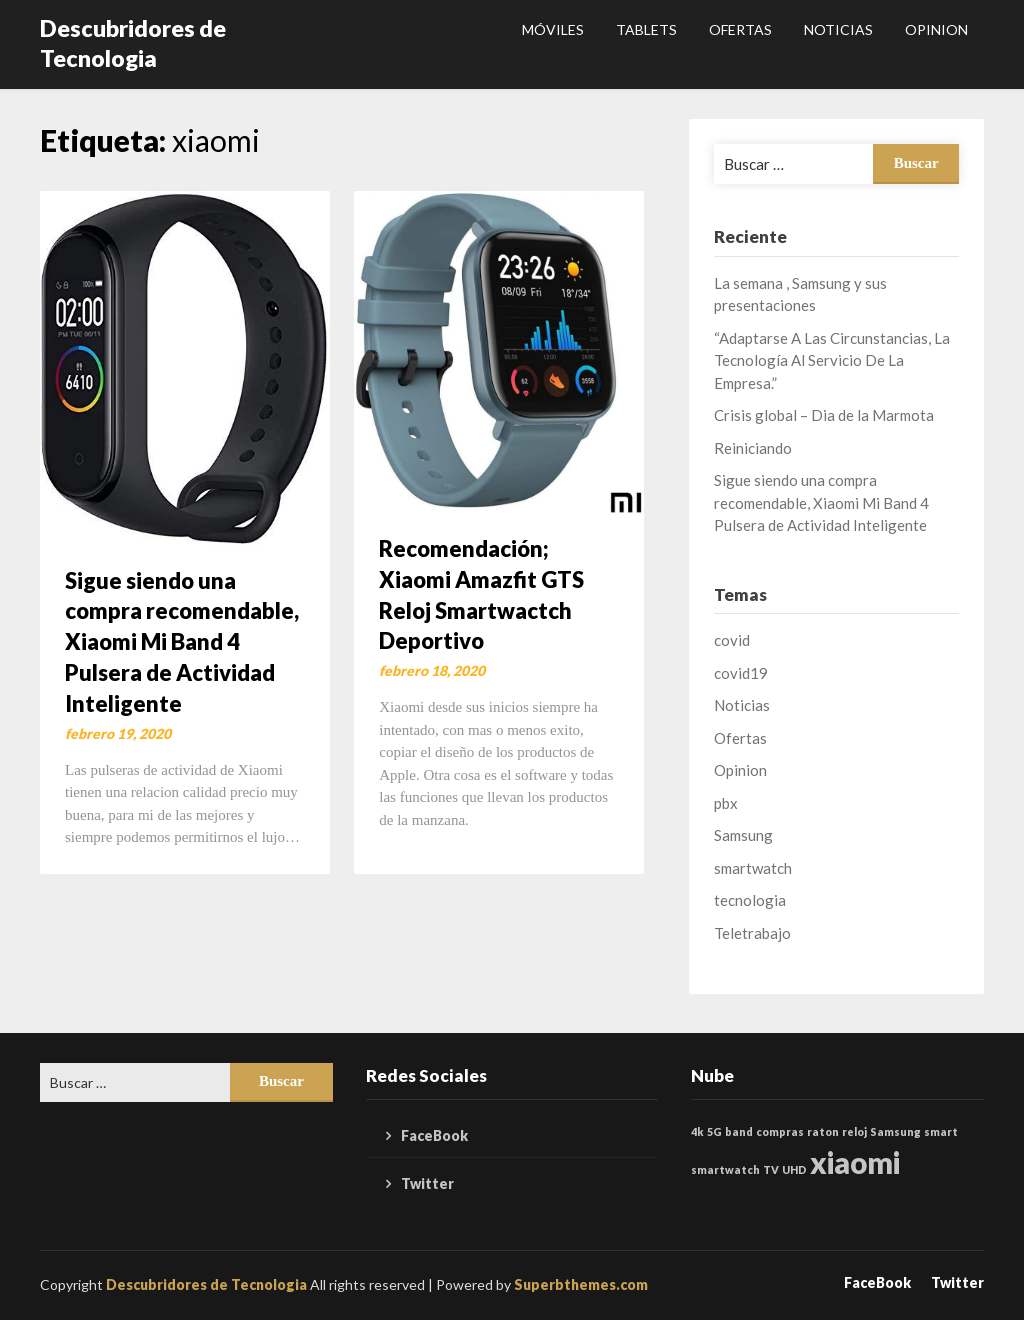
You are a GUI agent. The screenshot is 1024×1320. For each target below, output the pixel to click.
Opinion (936, 29)
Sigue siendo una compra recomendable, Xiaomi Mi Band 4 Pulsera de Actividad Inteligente (182, 642)
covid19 (741, 673)
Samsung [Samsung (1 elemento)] (895, 1131)
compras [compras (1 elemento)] (780, 1131)
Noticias (838, 29)
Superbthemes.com (581, 1284)
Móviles (553, 29)
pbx (726, 803)
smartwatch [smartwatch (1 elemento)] (725, 1169)
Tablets (646, 29)
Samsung (743, 835)
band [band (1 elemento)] (739, 1131)
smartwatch (753, 868)
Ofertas (740, 29)
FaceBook (434, 1135)
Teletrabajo (752, 933)
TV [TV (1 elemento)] (771, 1169)
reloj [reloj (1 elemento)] (854, 1131)
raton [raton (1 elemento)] (823, 1131)
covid (732, 640)
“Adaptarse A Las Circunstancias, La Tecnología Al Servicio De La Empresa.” (832, 360)
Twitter (427, 1183)
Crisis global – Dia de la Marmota (824, 415)
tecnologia (750, 900)
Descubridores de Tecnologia (133, 43)
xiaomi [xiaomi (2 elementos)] (855, 1162)
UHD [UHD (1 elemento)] (794, 1169)
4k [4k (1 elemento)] (697, 1131)
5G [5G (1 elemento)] (714, 1131)
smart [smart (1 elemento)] (941, 1131)
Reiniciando (753, 448)
